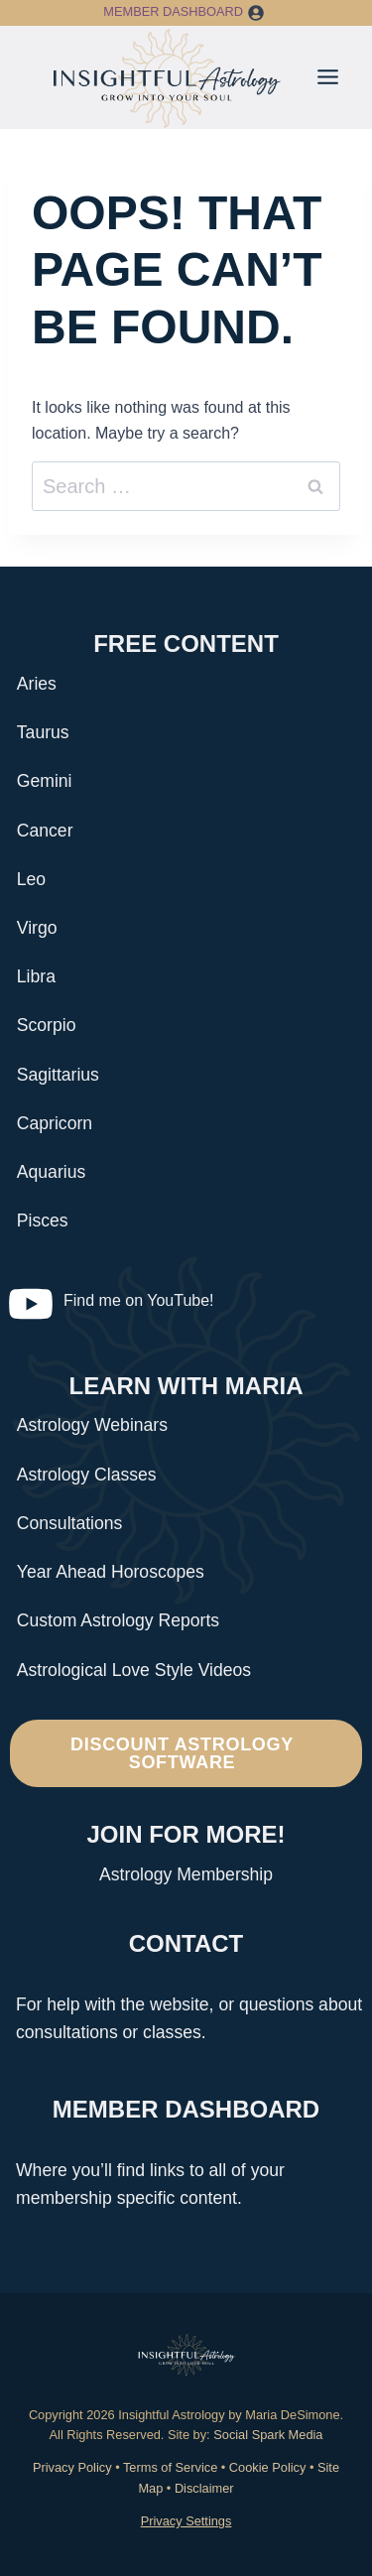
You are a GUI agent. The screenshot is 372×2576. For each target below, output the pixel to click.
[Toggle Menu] (328, 77)
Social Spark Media (266, 2434)
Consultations (70, 1523)
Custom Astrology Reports (118, 1620)
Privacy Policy (72, 2467)
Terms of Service (170, 2467)
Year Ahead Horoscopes (110, 1572)
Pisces (42, 1220)
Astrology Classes (87, 1474)
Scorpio (46, 1025)
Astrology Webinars (92, 1425)
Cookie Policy (268, 2467)
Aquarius (51, 1172)
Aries (37, 684)
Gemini (44, 781)
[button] (256, 13)
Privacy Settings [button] (186, 2520)
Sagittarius (58, 1075)
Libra (36, 976)
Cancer (45, 830)
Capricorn (54, 1123)
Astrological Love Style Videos (134, 1670)
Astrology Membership (186, 1874)
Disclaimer (204, 2488)
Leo (31, 879)
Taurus (43, 732)
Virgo (37, 928)
